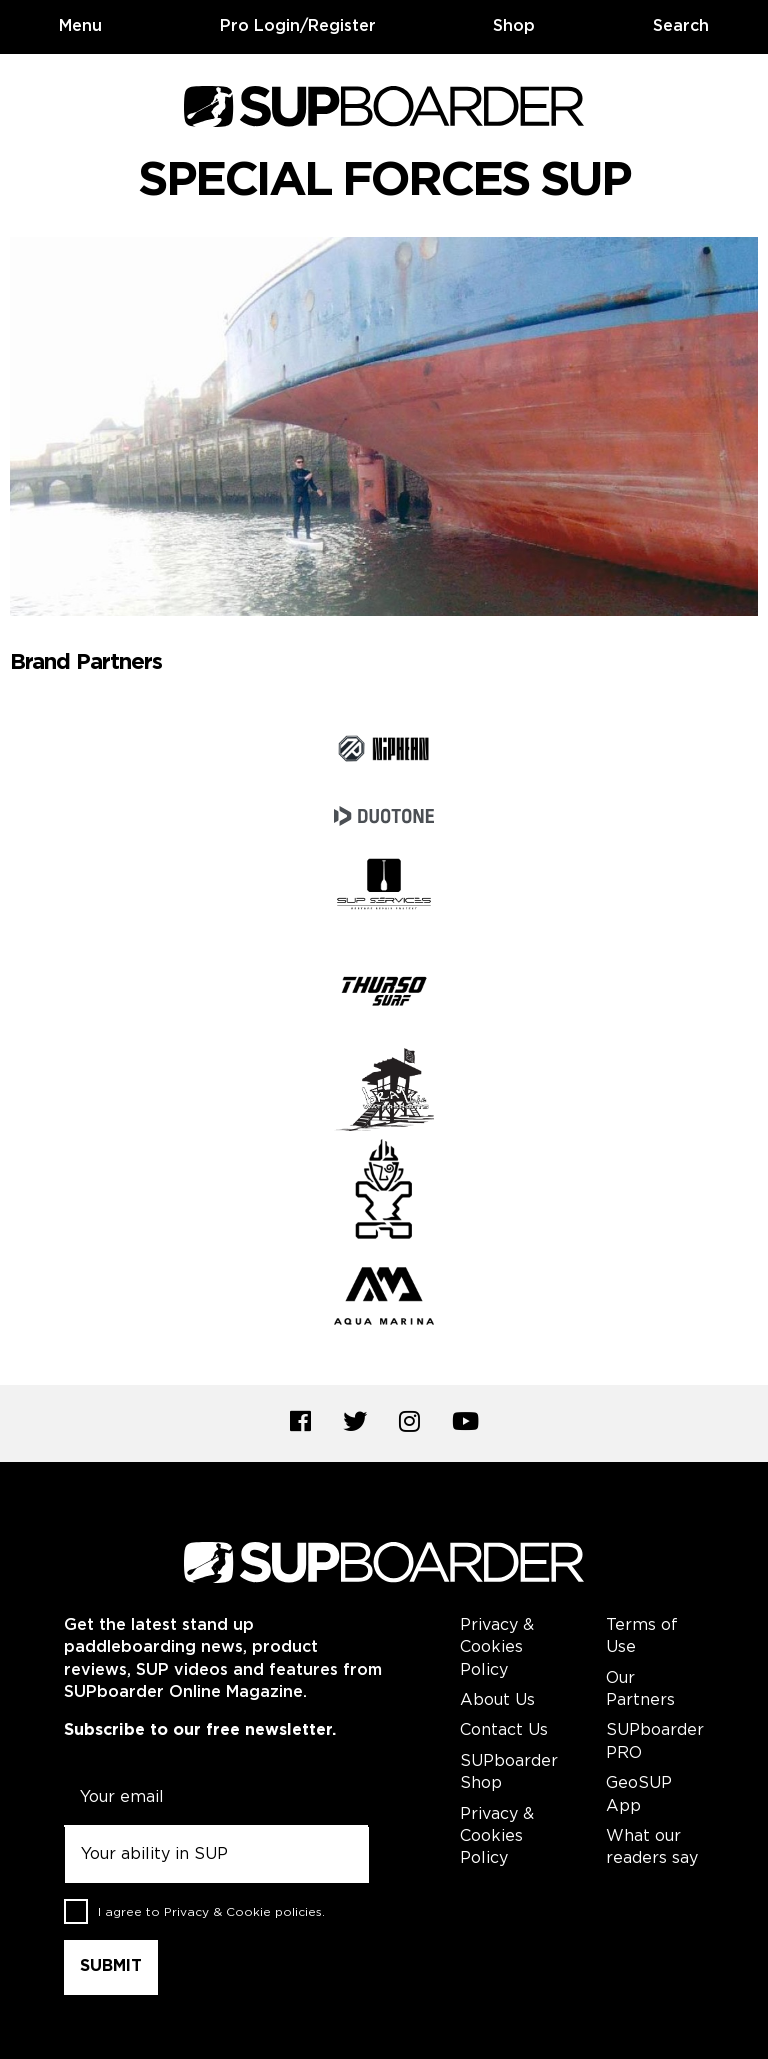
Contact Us (504, 1730)
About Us (497, 1700)
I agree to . (211, 1912)
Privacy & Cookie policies (243, 1912)
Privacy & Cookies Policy (497, 1648)
